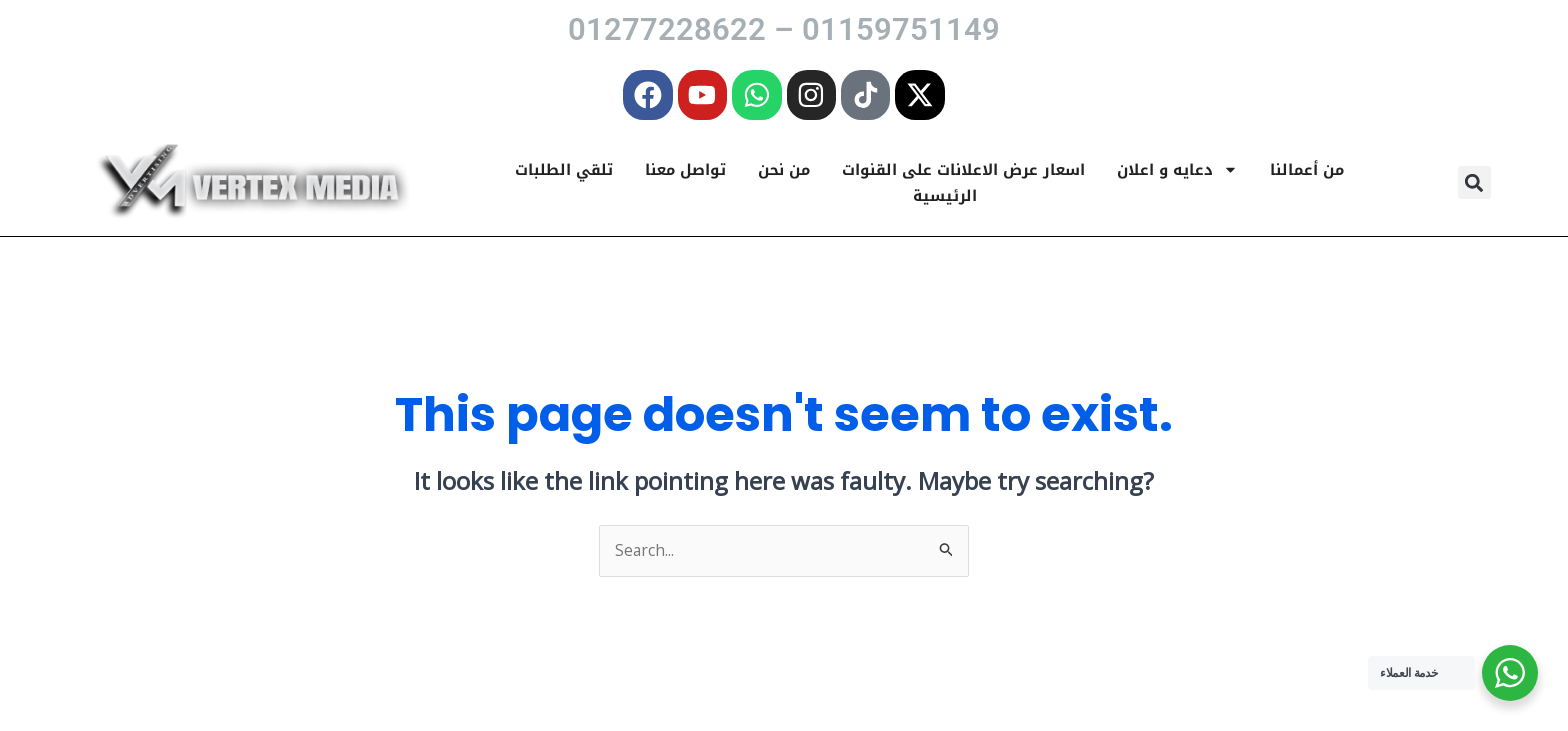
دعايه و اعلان (1177, 174)
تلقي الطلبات (564, 174)
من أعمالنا (1307, 174)
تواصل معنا (685, 174)
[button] (1474, 187)
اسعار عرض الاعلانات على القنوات (963, 174)
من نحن (784, 174)
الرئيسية (945, 200)
